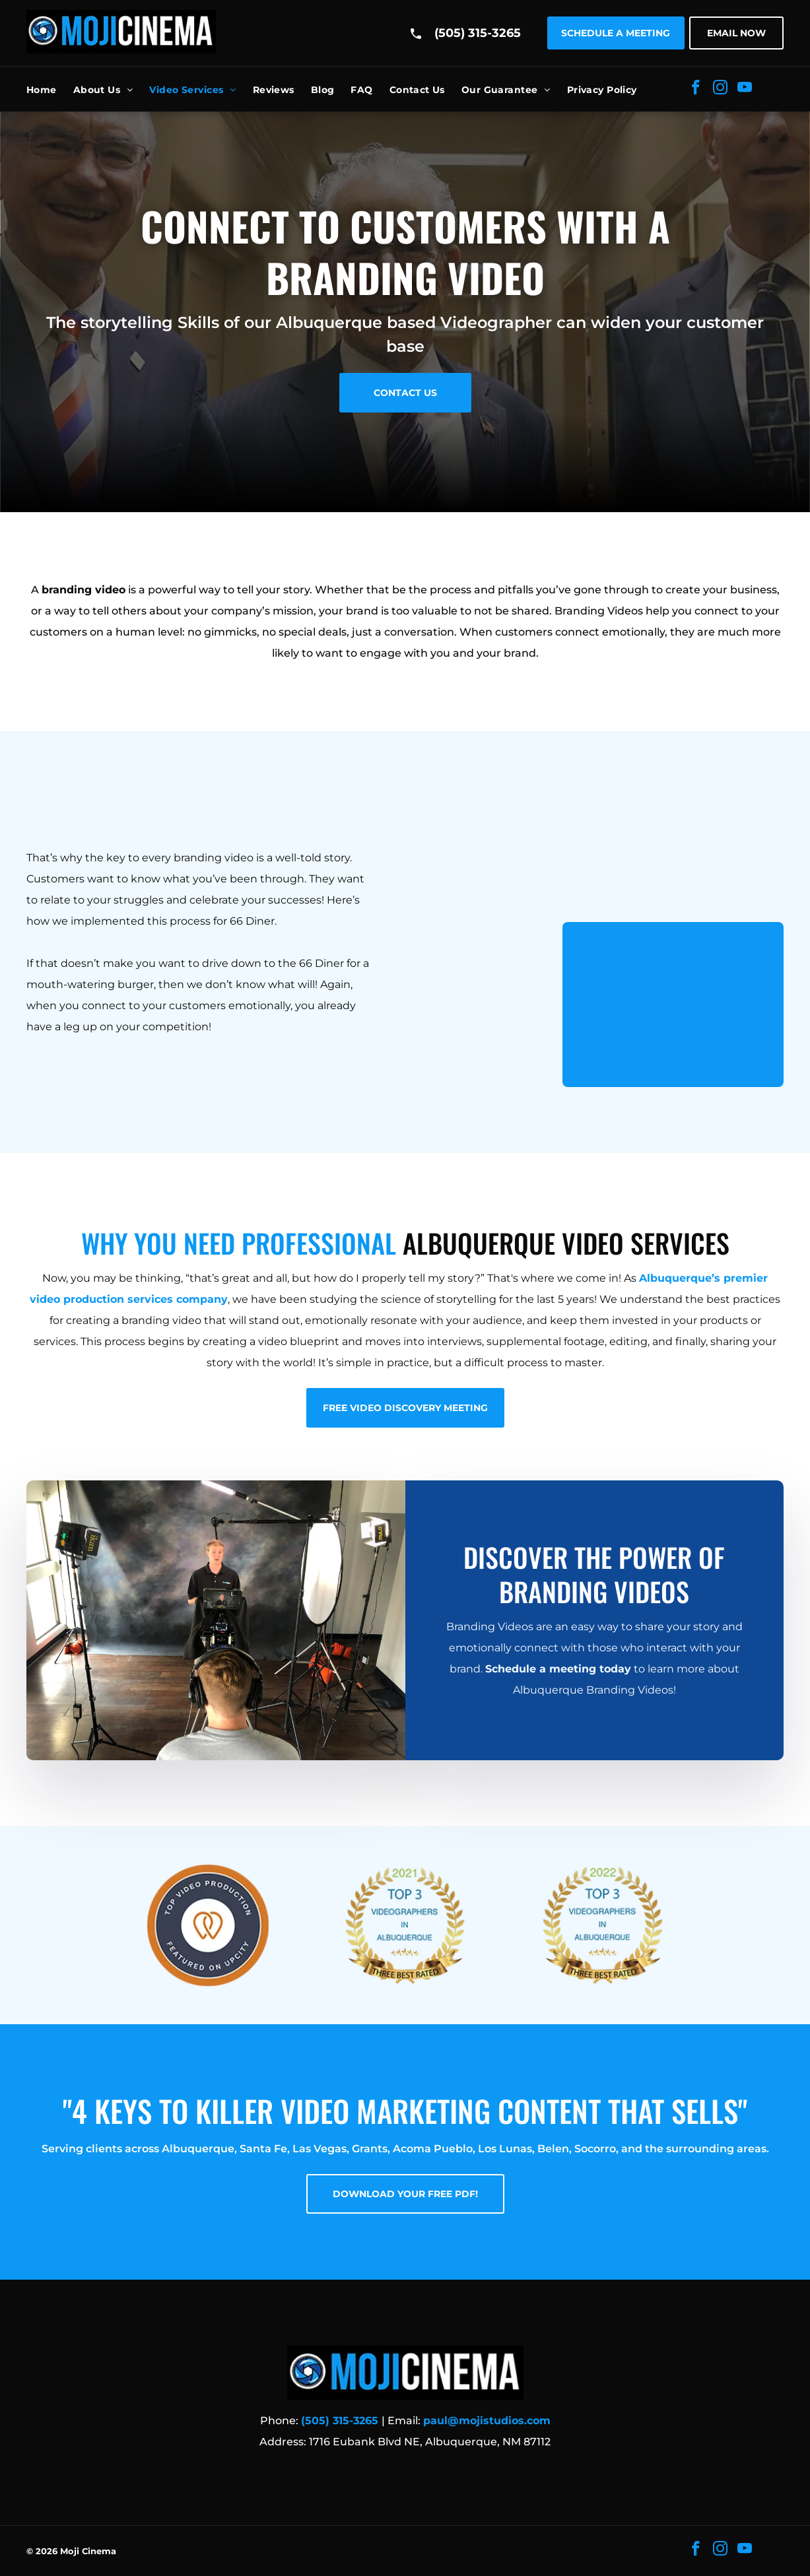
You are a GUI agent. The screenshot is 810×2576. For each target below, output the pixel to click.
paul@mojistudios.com (487, 2420)
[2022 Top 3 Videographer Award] (602, 1925)
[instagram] (720, 89)
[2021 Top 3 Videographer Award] (405, 1925)
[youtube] (745, 89)
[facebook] (696, 89)
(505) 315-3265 (477, 33)
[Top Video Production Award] (208, 1925)
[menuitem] (49, 90)
